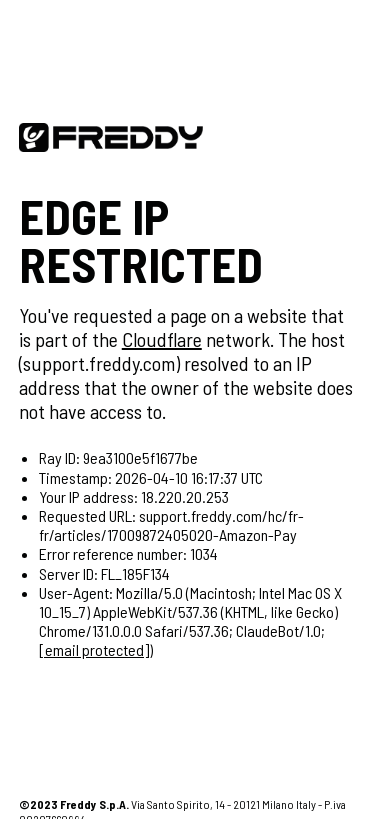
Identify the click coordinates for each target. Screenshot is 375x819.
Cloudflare (162, 339)
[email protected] (94, 649)
